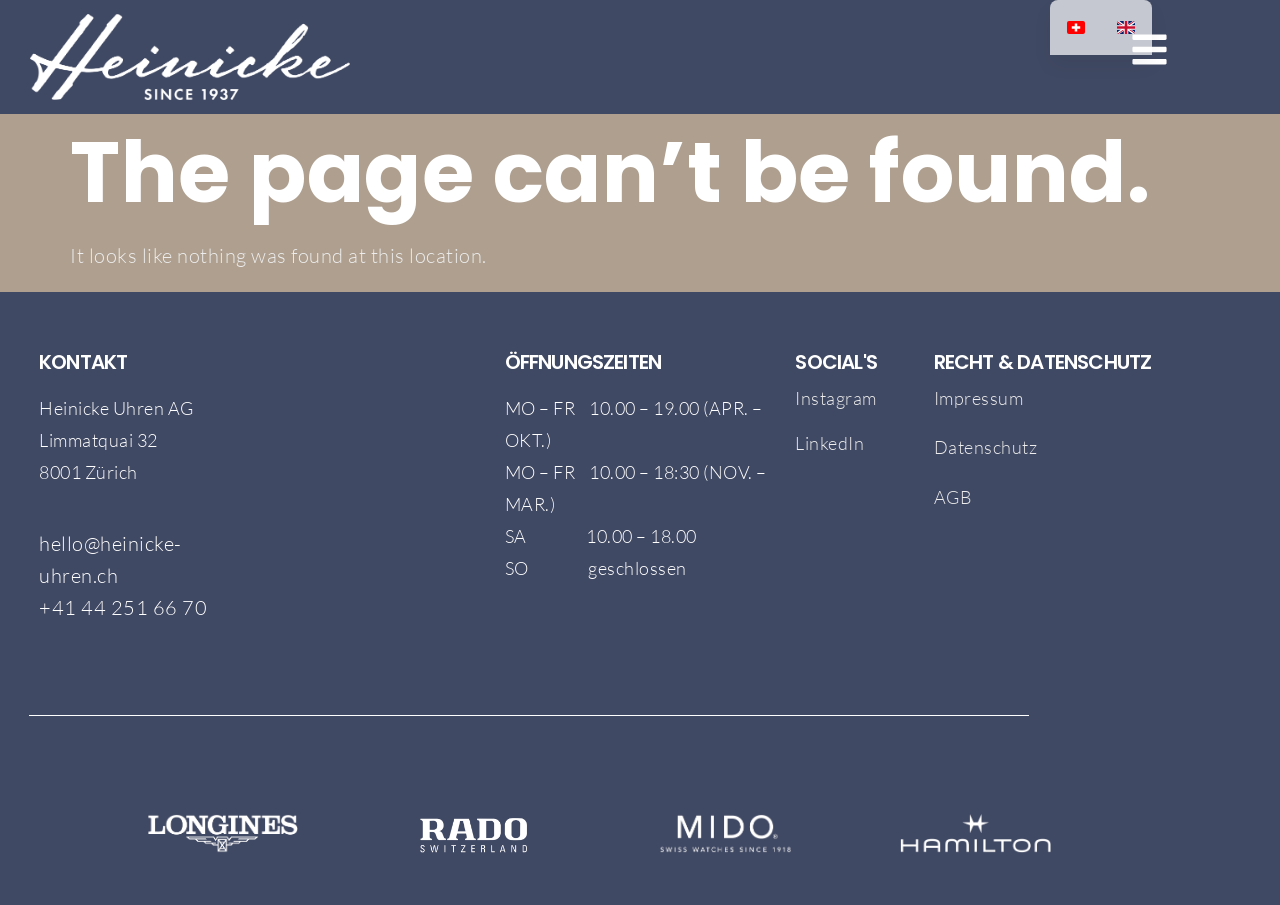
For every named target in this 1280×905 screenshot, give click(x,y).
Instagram (836, 398)
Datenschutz (986, 447)
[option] (1126, 27)
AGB (955, 497)
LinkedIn (829, 443)
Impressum (979, 398)
